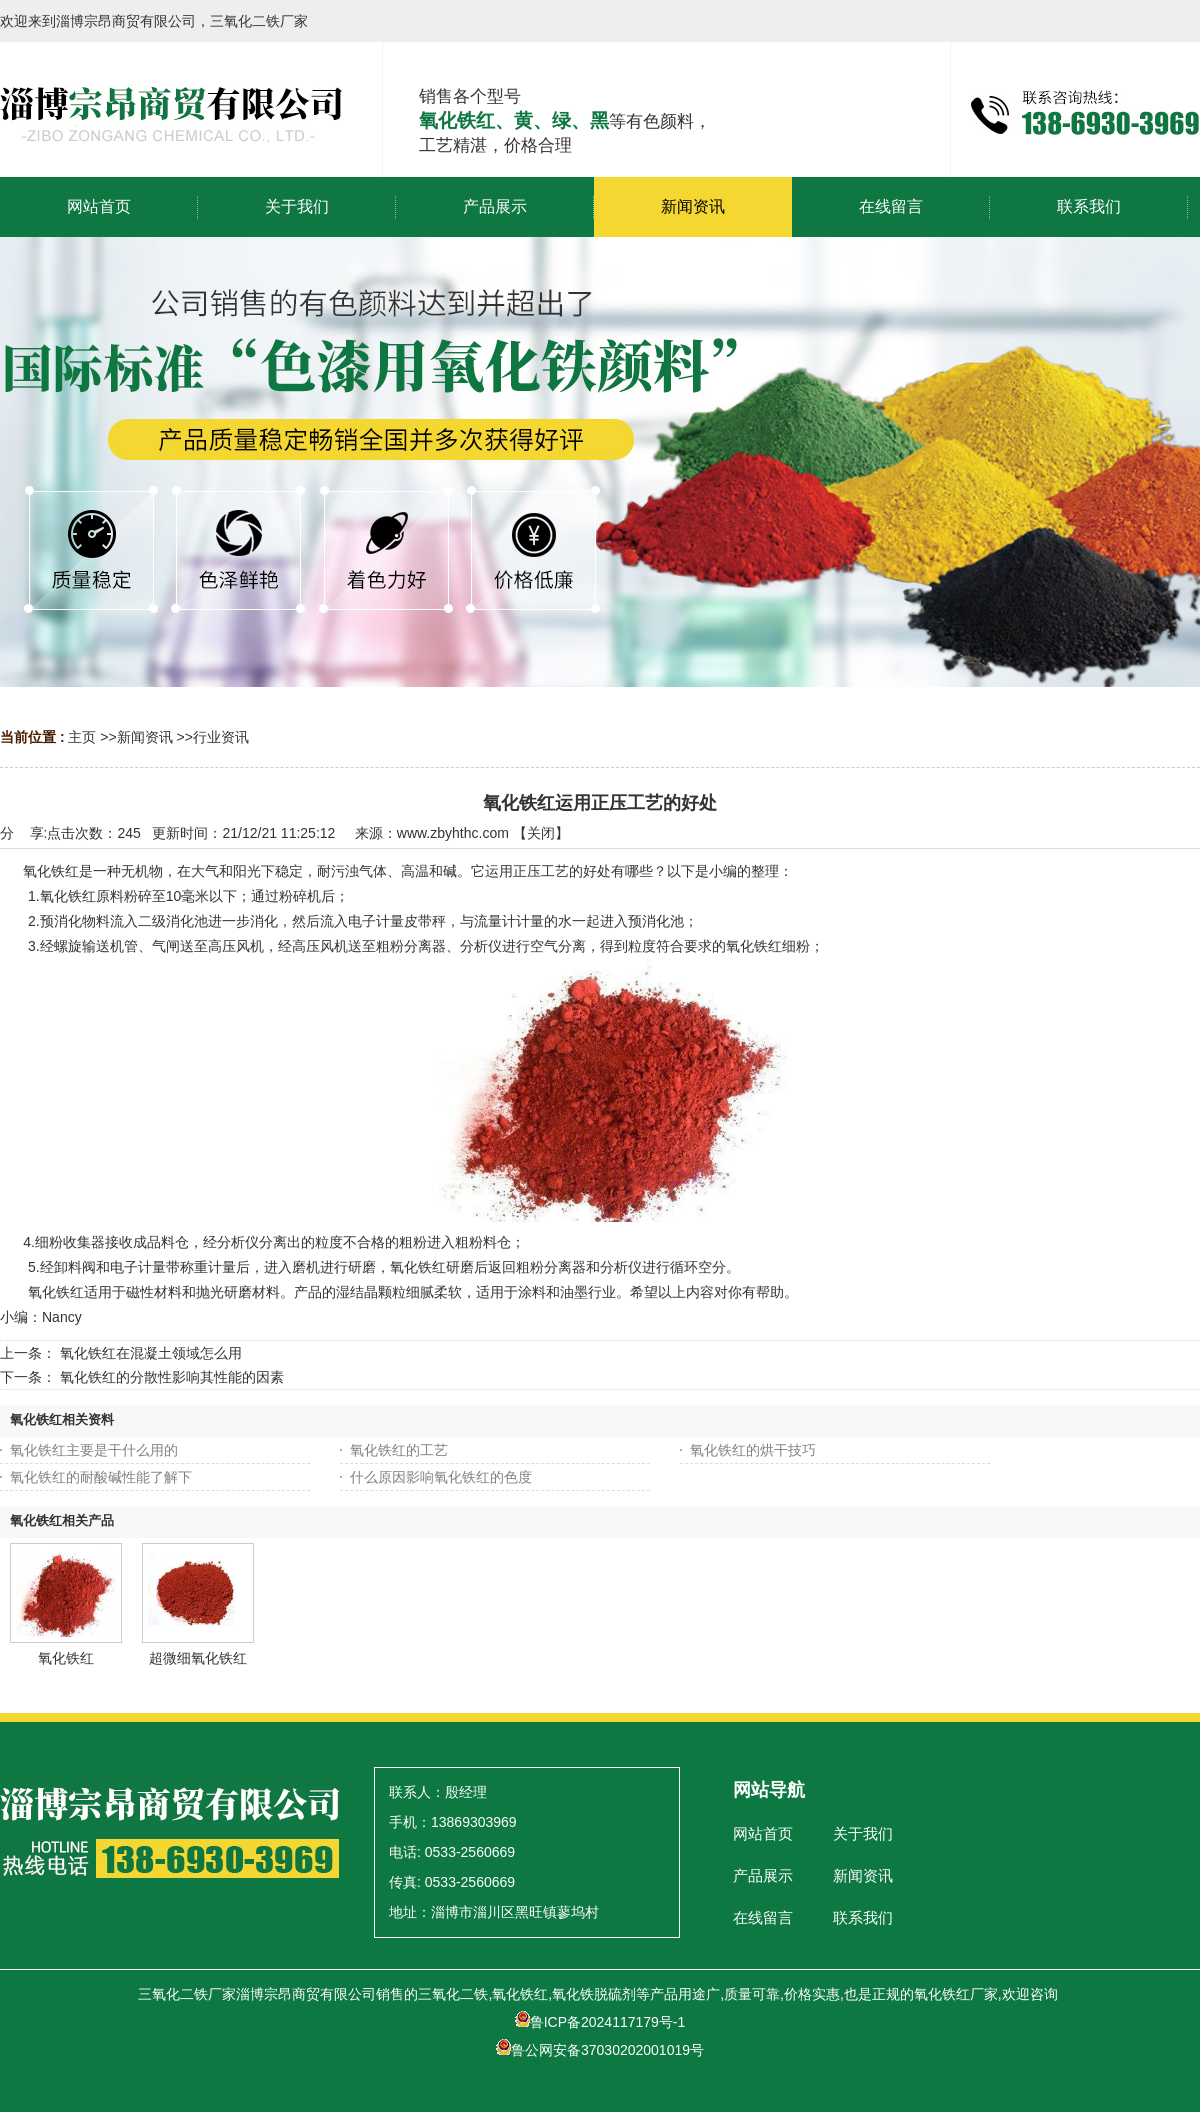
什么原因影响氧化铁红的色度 (441, 1477)
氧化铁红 (66, 1658)
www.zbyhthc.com (453, 833)
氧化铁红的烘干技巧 (753, 1450)
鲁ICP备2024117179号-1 (600, 2022)
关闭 (541, 833)
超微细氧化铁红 (198, 1658)
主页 (82, 737)
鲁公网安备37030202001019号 (600, 2050)
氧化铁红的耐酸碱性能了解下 (101, 1477)
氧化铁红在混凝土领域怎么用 (151, 1353)
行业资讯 (221, 737)
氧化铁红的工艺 (399, 1450)
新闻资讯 (145, 737)
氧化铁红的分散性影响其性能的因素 (172, 1377)
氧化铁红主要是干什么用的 (94, 1450)
